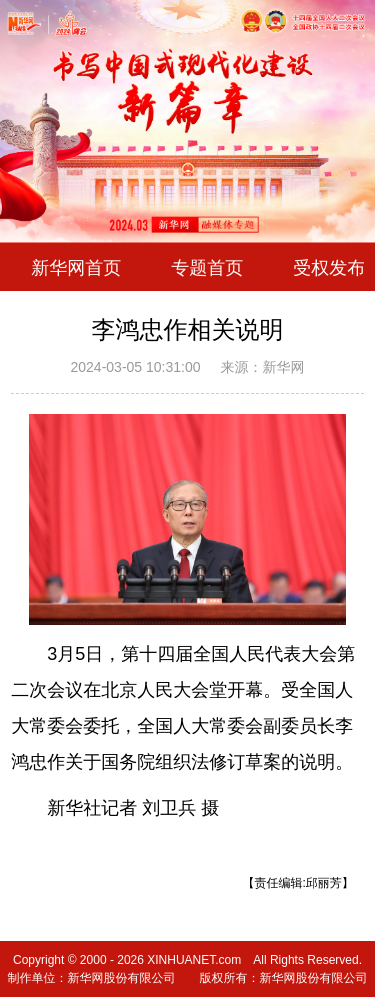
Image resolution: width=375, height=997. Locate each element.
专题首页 (207, 267)
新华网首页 (76, 267)
